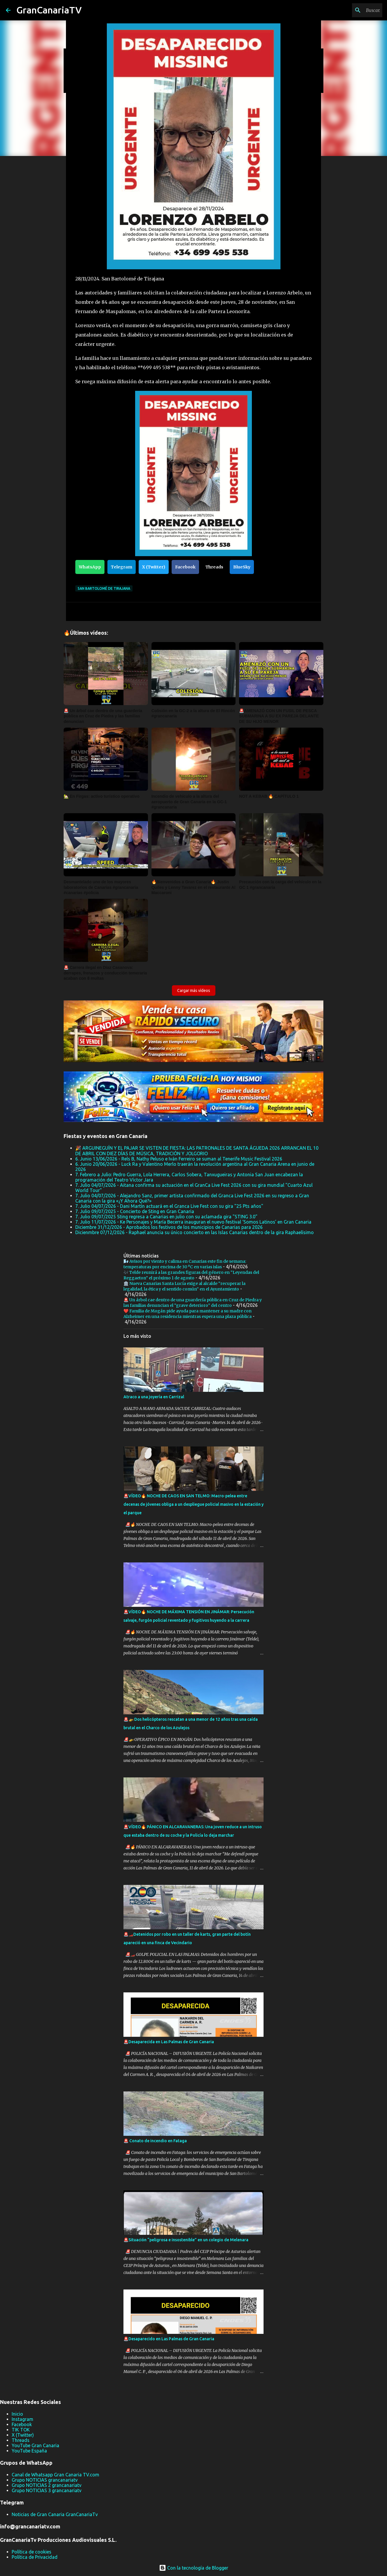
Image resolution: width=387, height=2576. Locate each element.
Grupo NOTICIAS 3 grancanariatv (46, 2490)
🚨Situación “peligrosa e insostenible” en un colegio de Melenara (185, 2239)
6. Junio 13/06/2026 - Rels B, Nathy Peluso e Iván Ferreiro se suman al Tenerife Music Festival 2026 (178, 1158)
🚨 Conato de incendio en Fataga (155, 2140)
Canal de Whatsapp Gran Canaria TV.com (55, 2474)
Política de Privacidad (34, 2557)
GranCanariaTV (49, 10)
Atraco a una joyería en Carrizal (153, 1396)
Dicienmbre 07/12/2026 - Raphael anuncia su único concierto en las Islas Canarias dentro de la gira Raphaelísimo (194, 1232)
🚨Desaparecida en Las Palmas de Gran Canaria (168, 2041)
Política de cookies (31, 2551)
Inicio (17, 2414)
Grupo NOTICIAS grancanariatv (45, 2480)
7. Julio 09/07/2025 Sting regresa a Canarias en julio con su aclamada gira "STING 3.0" (166, 1216)
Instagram (22, 2419)
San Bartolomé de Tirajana (104, 588)
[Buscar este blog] (351, 10)
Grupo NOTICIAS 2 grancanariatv (46, 2485)
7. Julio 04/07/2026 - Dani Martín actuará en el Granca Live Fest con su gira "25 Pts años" (169, 1206)
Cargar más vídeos (193, 990)
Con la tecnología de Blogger (193, 2567)
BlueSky (241, 567)
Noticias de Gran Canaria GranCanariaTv (55, 2514)
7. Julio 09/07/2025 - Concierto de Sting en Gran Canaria (134, 1211)
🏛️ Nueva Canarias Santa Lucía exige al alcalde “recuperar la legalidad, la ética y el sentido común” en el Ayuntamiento (184, 1286)
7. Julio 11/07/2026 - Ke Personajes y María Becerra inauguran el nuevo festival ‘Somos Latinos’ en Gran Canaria (193, 1221)
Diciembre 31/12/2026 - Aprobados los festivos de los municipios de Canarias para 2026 (169, 1227)
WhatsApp (90, 567)
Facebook (185, 567)
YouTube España (29, 2450)
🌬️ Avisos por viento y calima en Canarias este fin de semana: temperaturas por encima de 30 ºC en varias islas (184, 1264)
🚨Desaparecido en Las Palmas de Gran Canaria (168, 2338)
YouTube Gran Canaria (35, 2445)
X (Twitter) (153, 567)
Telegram (121, 567)
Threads (214, 567)
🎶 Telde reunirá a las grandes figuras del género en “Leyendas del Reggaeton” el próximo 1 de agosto (191, 1275)
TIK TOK (21, 2429)
